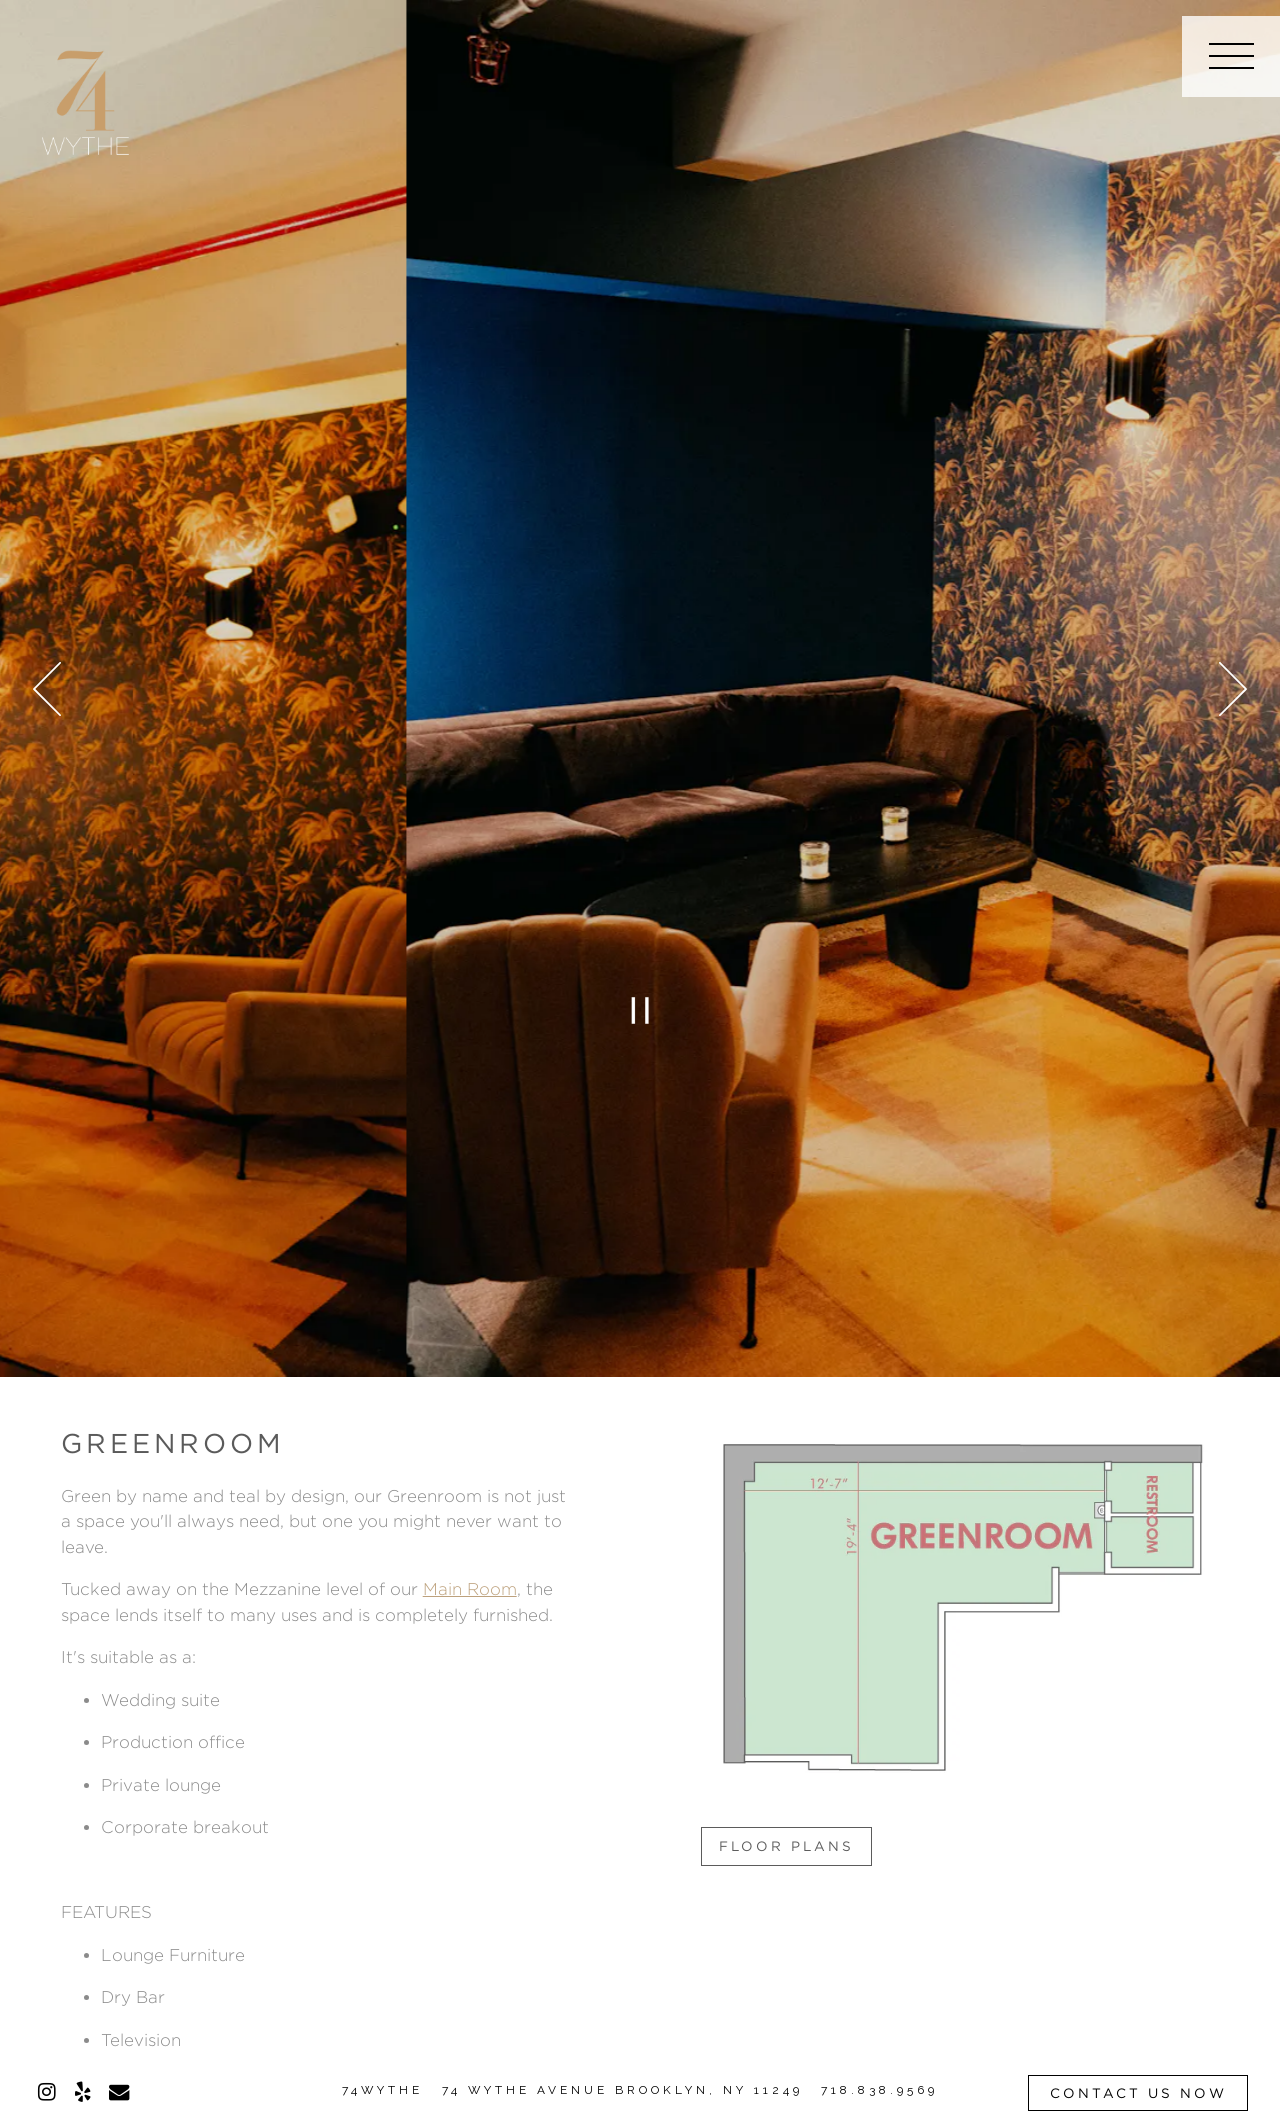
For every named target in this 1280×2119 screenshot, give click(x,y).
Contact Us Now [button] (1138, 2093)
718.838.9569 (879, 2090)
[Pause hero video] (640, 1010)
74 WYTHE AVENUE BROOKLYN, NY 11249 (622, 2090)
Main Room (470, 1589)
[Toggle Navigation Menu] (1231, 56)
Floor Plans (786, 1846)
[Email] (119, 2092)
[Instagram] (47, 2092)
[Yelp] (83, 2092)
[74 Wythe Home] (86, 99)
